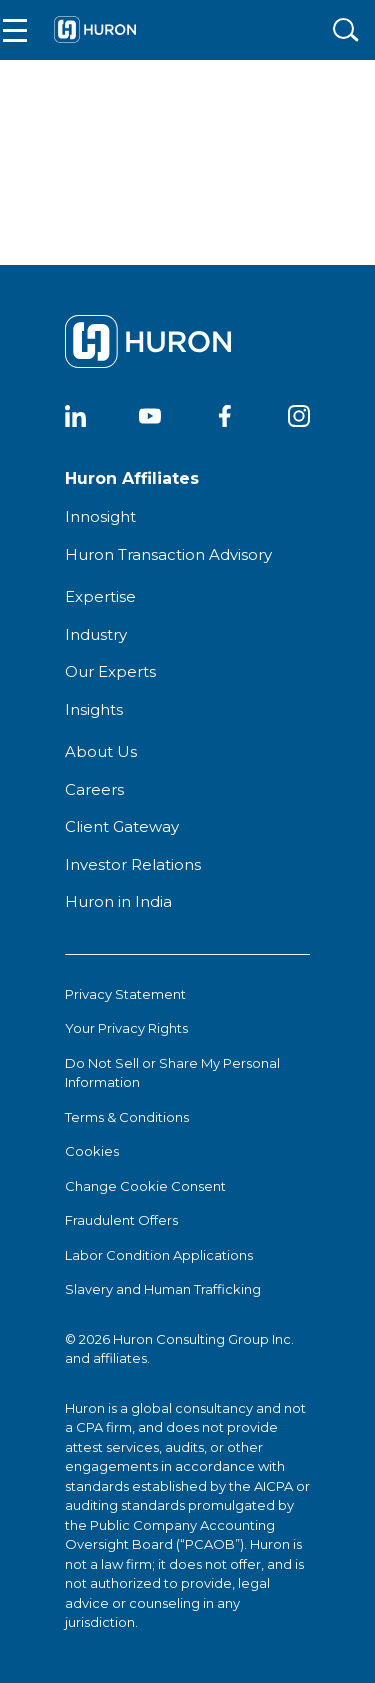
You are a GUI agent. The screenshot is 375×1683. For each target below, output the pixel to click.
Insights (94, 709)
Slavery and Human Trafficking (163, 1289)
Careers (94, 789)
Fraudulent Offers (121, 1220)
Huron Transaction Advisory (168, 554)
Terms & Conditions (127, 1117)
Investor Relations (133, 864)
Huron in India (118, 901)
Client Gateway (122, 826)
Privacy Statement (125, 994)
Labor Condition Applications (159, 1255)
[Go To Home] (94, 29)
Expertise (100, 596)
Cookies (92, 1151)
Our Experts (110, 671)
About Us (101, 751)
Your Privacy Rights (126, 1028)
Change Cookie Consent (145, 1186)
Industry (96, 634)
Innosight (100, 516)
